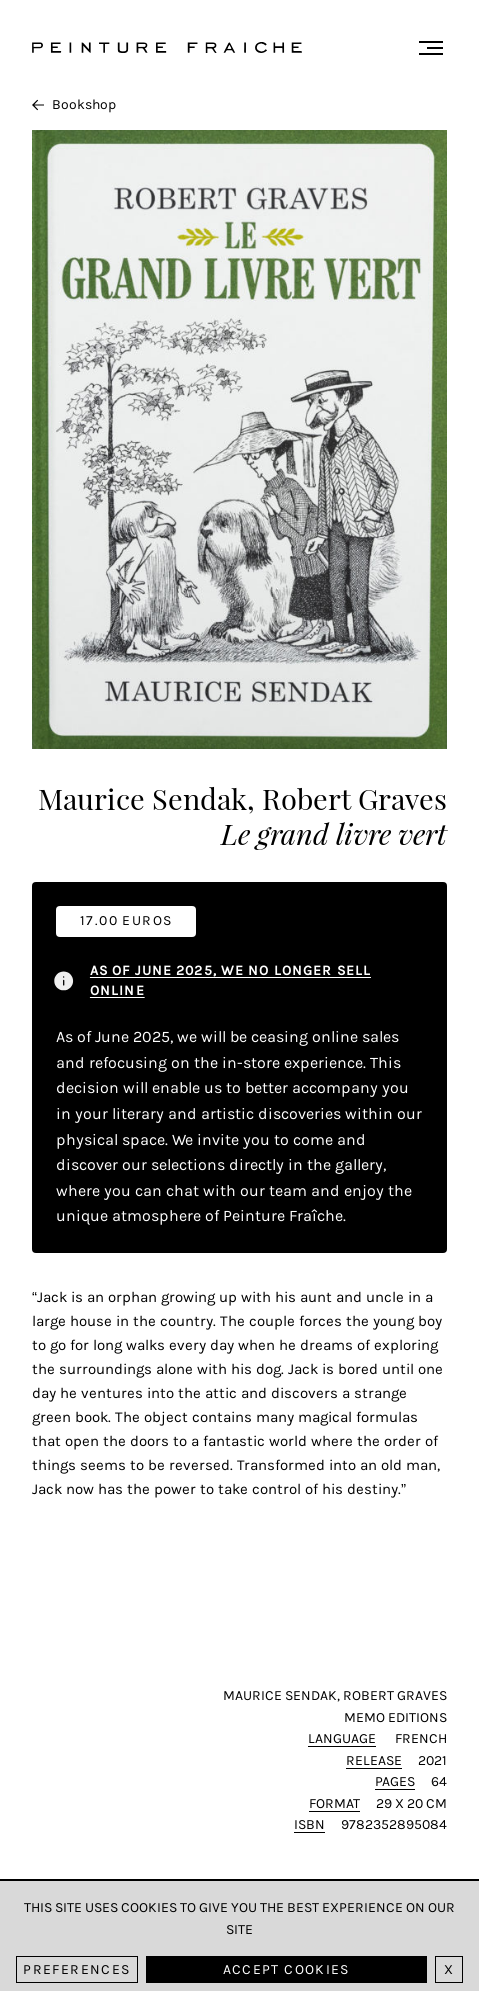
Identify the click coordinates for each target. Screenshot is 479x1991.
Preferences (76, 1969)
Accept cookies (286, 1969)
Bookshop (74, 104)
